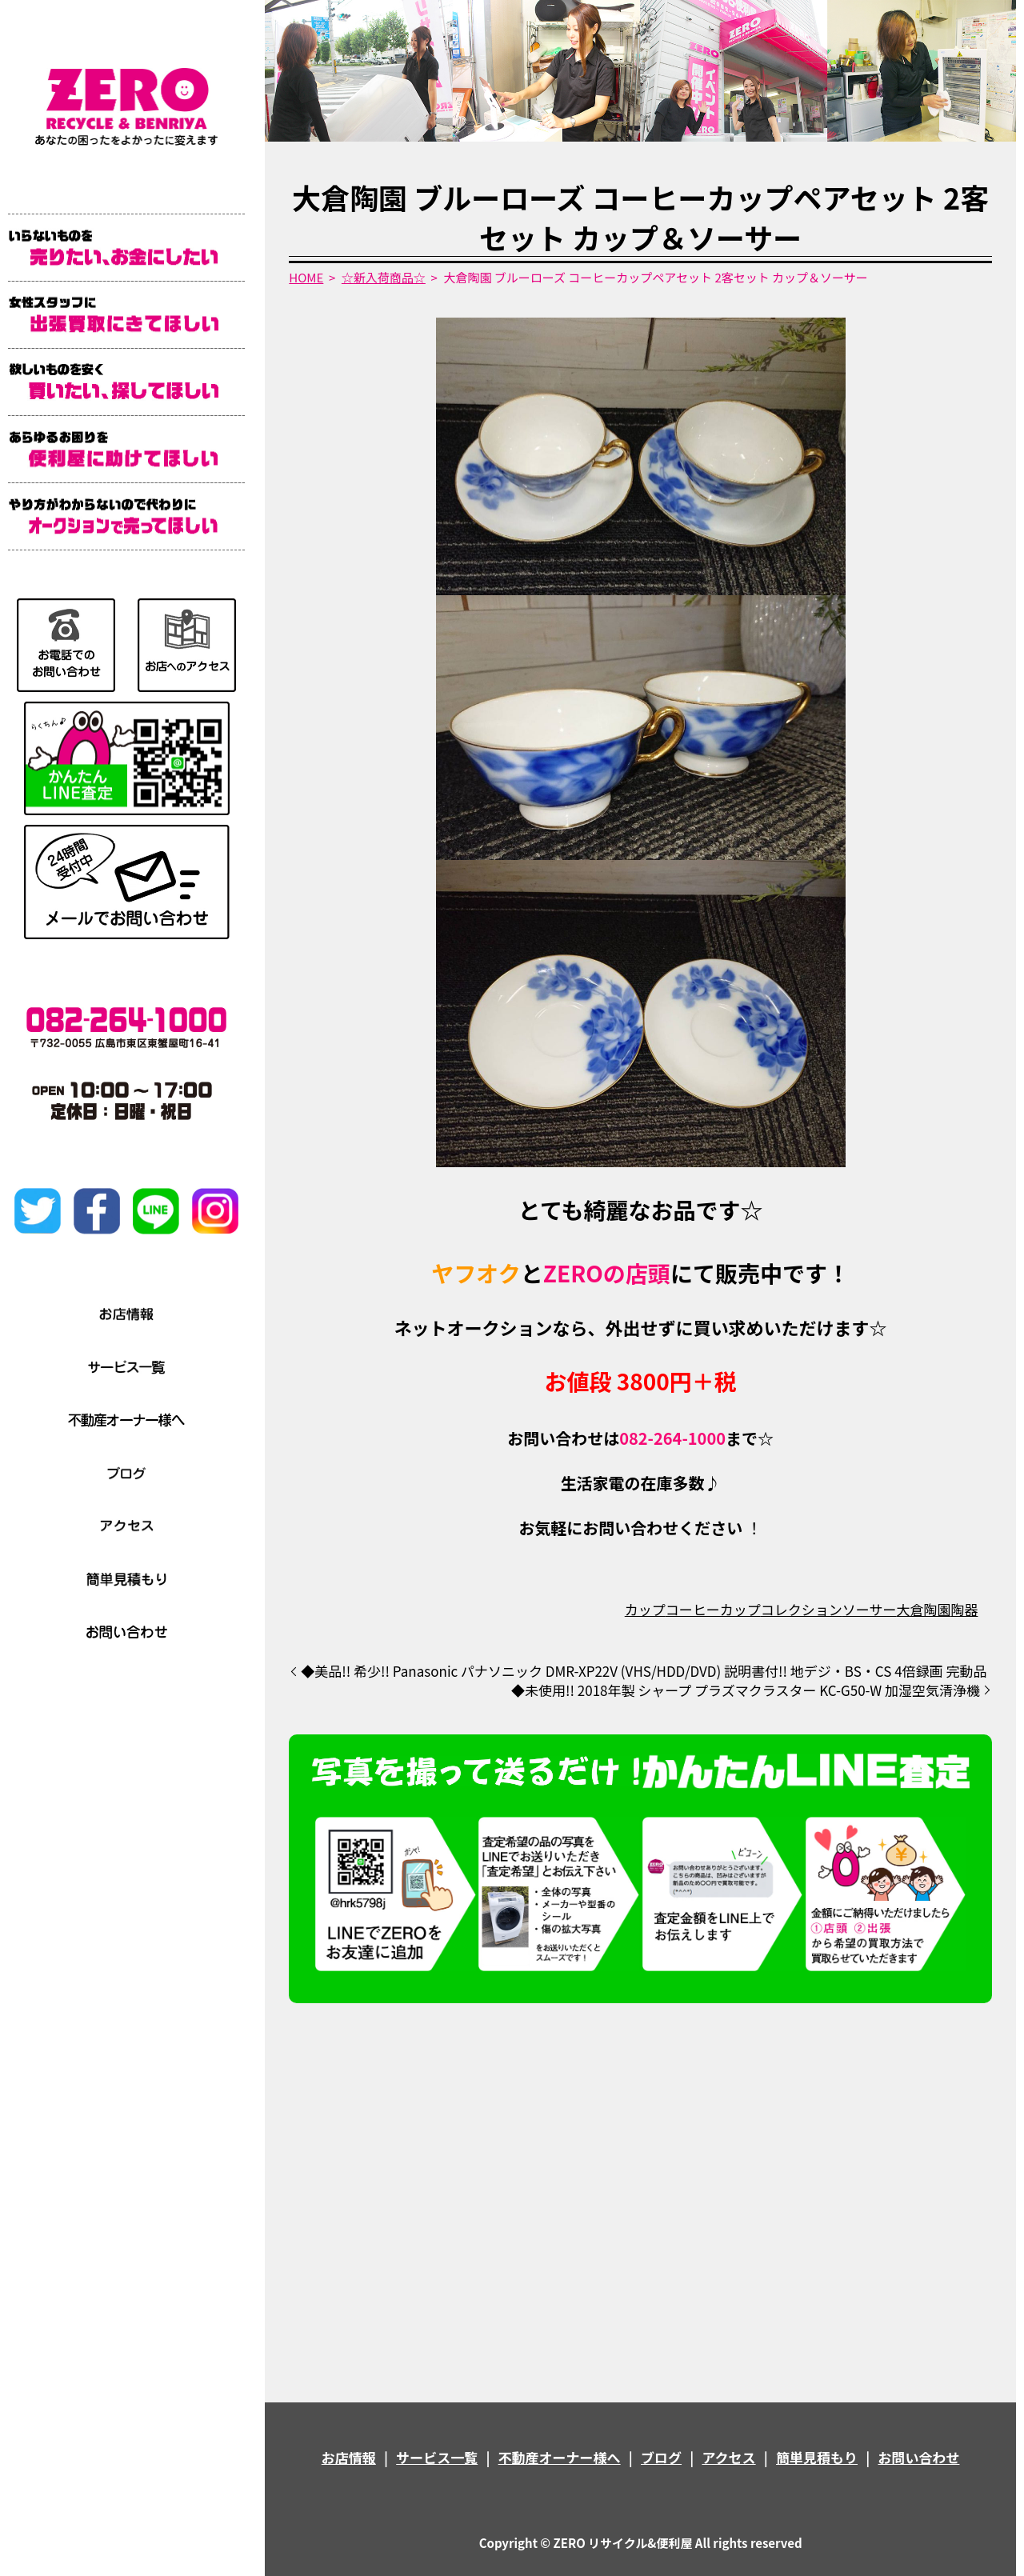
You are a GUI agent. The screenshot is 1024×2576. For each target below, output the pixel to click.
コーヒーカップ (713, 1609)
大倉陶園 (923, 1609)
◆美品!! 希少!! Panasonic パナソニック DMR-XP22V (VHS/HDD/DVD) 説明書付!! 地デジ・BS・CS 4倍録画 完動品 (643, 1671)
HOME (306, 277)
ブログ (661, 2457)
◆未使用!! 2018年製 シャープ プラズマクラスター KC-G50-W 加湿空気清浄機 (745, 1690)
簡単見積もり (817, 2457)
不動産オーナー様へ (559, 2457)
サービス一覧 (437, 2457)
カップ (645, 1609)
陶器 (964, 1609)
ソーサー (869, 1609)
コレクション (801, 1609)
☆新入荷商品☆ (384, 277)
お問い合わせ (918, 2457)
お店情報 (349, 2457)
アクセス (728, 2457)
